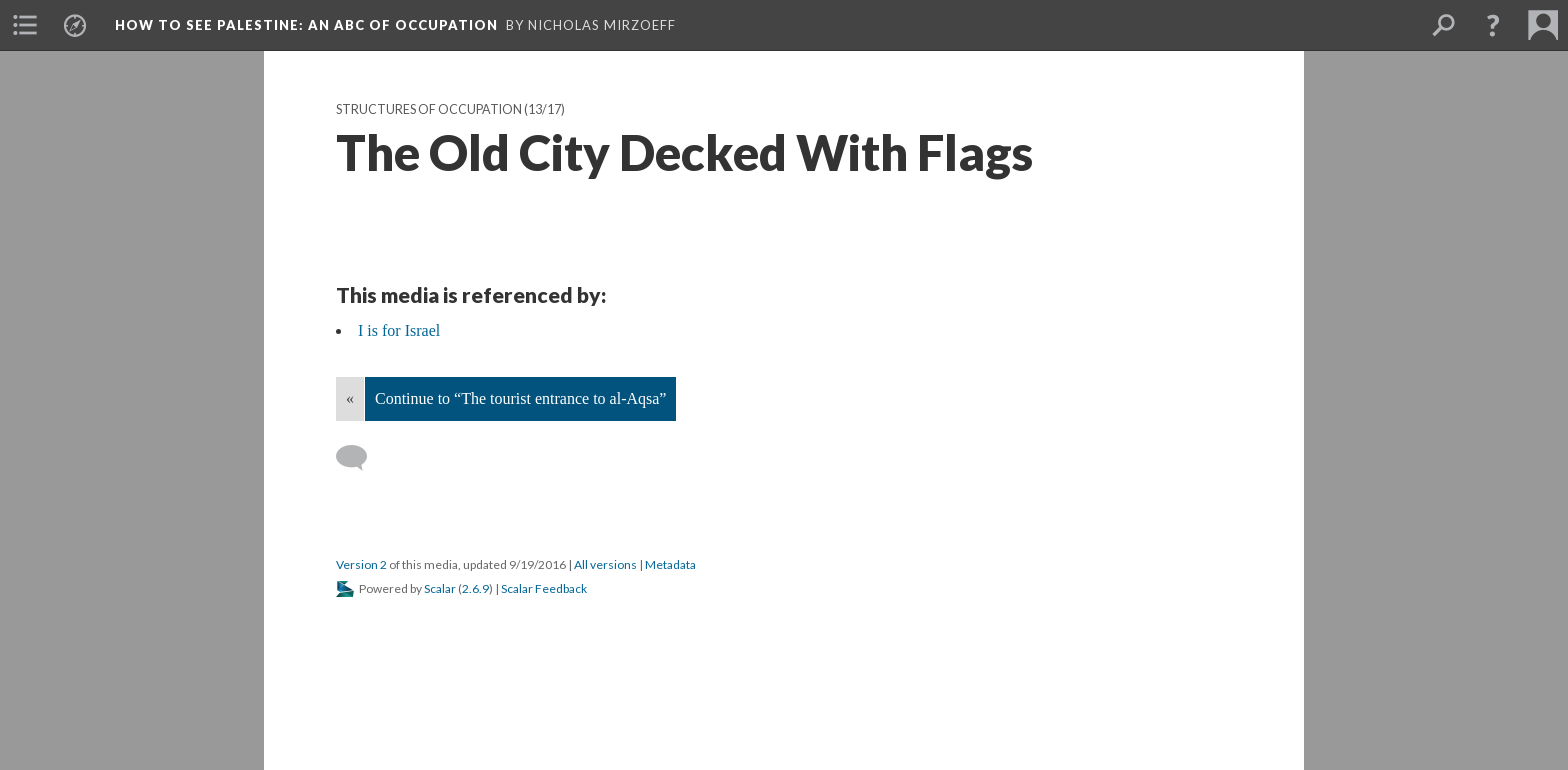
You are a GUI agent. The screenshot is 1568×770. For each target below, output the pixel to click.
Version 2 (361, 564)
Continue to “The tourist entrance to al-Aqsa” (520, 398)
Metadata (670, 564)
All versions (605, 564)
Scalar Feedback (544, 588)
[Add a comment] (360, 458)
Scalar (440, 588)
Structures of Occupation (429, 109)
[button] (1493, 25)
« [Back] (350, 398)
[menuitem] (25, 25)
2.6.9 (475, 588)
